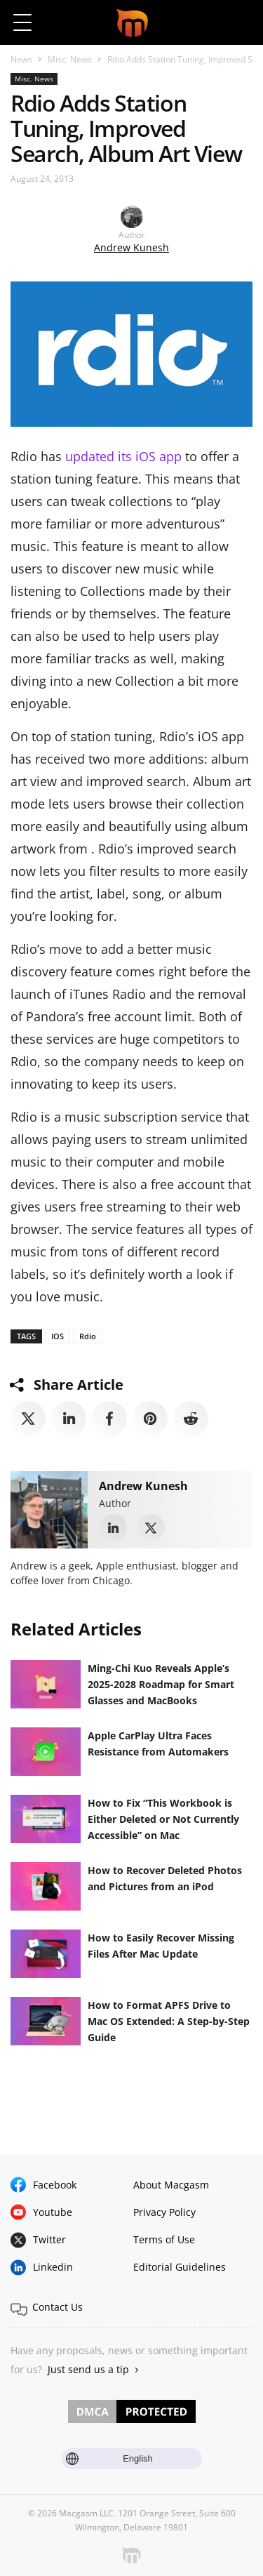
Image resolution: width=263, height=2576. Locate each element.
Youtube (52, 2212)
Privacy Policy (164, 2212)
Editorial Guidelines (179, 2266)
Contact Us (57, 2306)
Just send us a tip (88, 2369)
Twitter (49, 2239)
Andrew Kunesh (131, 247)
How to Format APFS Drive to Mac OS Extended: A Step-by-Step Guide (169, 2021)
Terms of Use (164, 2239)
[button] (240, 22)
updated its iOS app (123, 456)
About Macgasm (171, 2184)
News (21, 59)
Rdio (87, 1336)
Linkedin (53, 2266)
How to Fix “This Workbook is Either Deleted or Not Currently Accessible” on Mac (163, 1819)
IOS (57, 1336)
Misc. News (70, 59)
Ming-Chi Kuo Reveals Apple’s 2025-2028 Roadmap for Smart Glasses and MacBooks (161, 1684)
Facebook (54, 2184)
